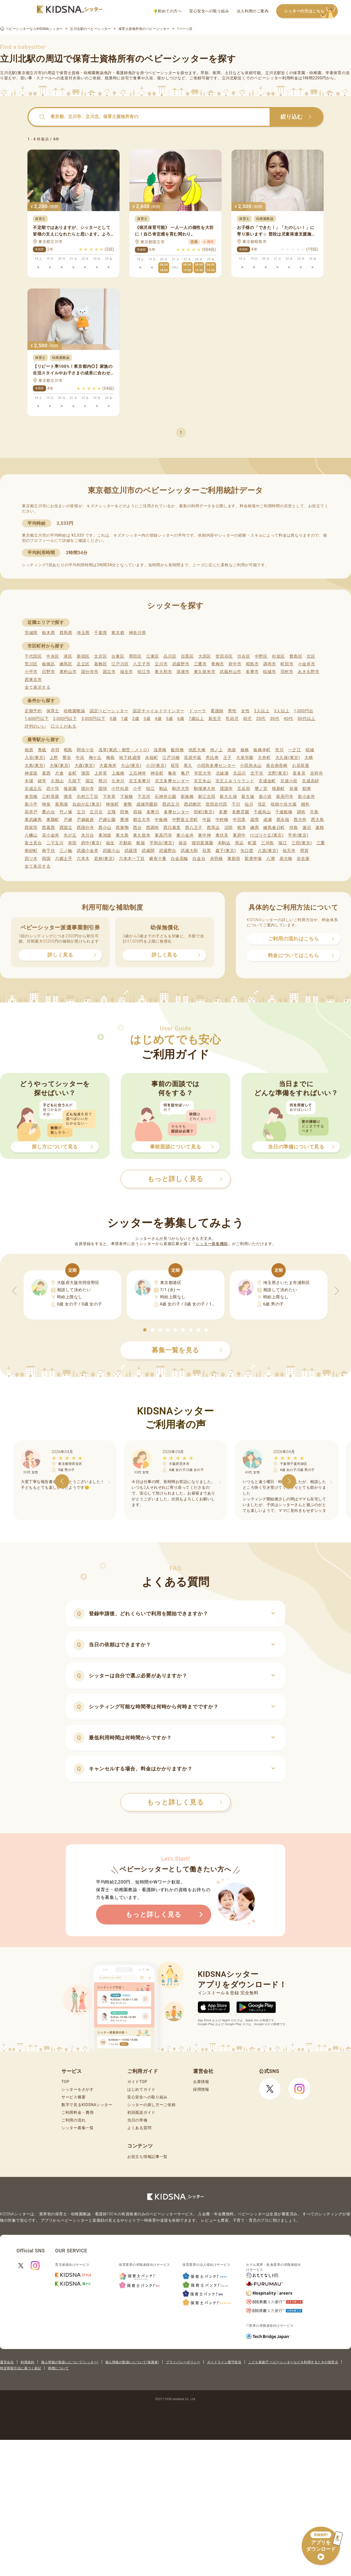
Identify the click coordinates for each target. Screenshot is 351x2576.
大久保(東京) (287, 757)
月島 (314, 811)
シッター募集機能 (212, 1243)
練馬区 (66, 663)
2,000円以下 (65, 718)
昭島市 (252, 663)
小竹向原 (120, 788)
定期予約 (33, 710)
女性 (245, 710)
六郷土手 (63, 858)
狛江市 (143, 671)
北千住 (256, 773)
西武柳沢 (192, 804)
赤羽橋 (216, 858)
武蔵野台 (167, 850)
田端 (137, 811)
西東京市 (33, 679)
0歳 (113, 718)
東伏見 (222, 835)
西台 (137, 827)
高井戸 (31, 811)
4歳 (158, 718)
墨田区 (135, 656)
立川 (81, 811)
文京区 (100, 656)
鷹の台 (48, 811)
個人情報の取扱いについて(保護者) (132, 2362)
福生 (110, 842)
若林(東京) (104, 858)
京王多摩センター (172, 780)
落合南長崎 (277, 765)
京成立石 (33, 788)
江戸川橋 (171, 757)
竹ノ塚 (66, 811)
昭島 (68, 749)
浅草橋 (160, 749)
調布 (301, 811)
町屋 (252, 842)
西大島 (317, 819)
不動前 (125, 842)
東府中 (239, 835)
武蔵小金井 (87, 850)
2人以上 (262, 710)
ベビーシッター (162, 73)
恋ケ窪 (52, 788)
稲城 (309, 749)
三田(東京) (301, 842)
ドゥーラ (197, 710)
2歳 (135, 718)
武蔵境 (130, 850)
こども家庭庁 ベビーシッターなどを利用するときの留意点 (293, 2362)
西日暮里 (172, 827)
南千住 (48, 850)
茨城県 (31, 632)
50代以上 (306, 718)
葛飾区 (100, 663)
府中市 (234, 663)
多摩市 (252, 671)
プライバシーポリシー (183, 2362)
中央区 (52, 656)
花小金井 (50, 835)
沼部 (228, 827)
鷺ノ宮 (261, 788)
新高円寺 (284, 796)
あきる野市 (308, 671)
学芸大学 (202, 773)
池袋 (231, 749)
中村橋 (222, 819)
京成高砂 (310, 780)
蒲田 (85, 773)
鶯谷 (67, 757)
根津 (241, 827)
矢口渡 (246, 850)
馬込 (239, 842)
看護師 (217, 710)
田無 (124, 811)
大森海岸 (108, 765)
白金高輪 (179, 858)
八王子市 (141, 663)
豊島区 (295, 656)
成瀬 (267, 819)
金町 (72, 773)
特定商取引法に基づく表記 (20, 2368)
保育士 (52, 710)
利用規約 (27, 2362)
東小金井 (185, 835)
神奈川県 (137, 632)
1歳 (124, 718)
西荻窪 (31, 827)
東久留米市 (205, 671)
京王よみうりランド (235, 780)
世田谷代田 (216, 804)
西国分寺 (85, 827)
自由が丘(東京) (86, 804)
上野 (54, 757)
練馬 (254, 827)
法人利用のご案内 (252, 11)
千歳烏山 (262, 811)
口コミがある (64, 726)
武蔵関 (148, 850)
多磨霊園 (240, 811)
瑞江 (282, 842)
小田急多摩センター (216, 765)
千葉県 (100, 632)
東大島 (122, 835)
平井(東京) (298, 835)
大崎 (308, 757)
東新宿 (233, 858)
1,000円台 (303, 710)
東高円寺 (163, 835)
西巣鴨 (122, 827)
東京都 (117, 632)
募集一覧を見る (187, 1350)
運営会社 (7, 2362)
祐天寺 (289, 850)
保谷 (183, 842)
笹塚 (293, 788)
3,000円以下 (93, 718)
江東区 (152, 656)
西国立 (66, 827)
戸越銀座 (85, 819)
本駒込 (224, 842)
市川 (279, 749)
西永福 (282, 819)
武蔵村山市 (230, 671)
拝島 (293, 827)
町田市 (287, 663)
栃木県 (48, 632)
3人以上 (281, 710)
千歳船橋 (284, 811)
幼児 (247, 718)
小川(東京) (156, 765)
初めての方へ (168, 11)
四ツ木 (31, 858)
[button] (144, 1330)
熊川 (102, 780)
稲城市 (269, 671)
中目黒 (239, 819)
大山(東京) (131, 765)
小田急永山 (251, 765)
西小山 (104, 827)
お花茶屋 (300, 765)
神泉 (46, 804)
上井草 (100, 773)
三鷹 (320, 842)
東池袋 (104, 835)
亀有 (172, 773)
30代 (274, 718)
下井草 (109, 796)
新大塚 (247, 796)
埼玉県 (83, 632)
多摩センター (176, 811)
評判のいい (35, 726)
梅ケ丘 (95, 757)
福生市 (126, 671)
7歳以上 (196, 718)
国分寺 (87, 788)
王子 (227, 757)
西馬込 (213, 827)
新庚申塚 (253, 858)
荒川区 (31, 663)
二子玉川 (55, 842)
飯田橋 (177, 749)
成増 (254, 819)
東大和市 (163, 671)
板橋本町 (262, 749)
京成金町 (267, 780)
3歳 (147, 718)
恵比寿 (212, 757)
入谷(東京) (35, 757)
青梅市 (217, 663)
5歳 (169, 718)
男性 (232, 710)
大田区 (204, 656)
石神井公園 (165, 796)
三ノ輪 (66, 850)
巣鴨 (127, 804)
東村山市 (68, 671)
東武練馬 (33, 819)
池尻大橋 (197, 749)
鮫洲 (306, 788)
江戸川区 (120, 663)
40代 (288, 718)
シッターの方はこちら (311, 11)
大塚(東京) (60, 765)
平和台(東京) (161, 842)
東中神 (204, 835)
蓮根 (319, 827)
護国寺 (226, 788)
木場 (29, 780)
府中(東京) (91, 842)
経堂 (42, 780)
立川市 (161, 663)
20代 (260, 718)
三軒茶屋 (50, 796)
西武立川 (171, 804)
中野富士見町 (185, 819)
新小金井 (306, 796)
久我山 (57, 780)
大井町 (264, 757)
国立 (90, 780)
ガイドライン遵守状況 (224, 2362)
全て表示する (37, 687)
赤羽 (55, 749)
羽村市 (287, 671)
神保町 (112, 804)
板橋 (244, 749)
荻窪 (175, 765)
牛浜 (80, 757)
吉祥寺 (316, 773)
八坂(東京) (268, 850)
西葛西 (48, 827)
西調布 (152, 827)
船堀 (140, 842)
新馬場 (61, 804)
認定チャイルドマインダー (158, 710)
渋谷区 (243, 656)
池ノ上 (216, 749)
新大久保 (228, 796)
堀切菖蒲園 (202, 842)
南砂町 (31, 850)
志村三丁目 (87, 796)
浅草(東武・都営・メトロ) (123, 749)
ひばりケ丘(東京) (267, 835)
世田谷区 (224, 656)
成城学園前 (147, 804)
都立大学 (141, 819)
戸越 (68, 819)
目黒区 (187, 656)
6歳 (180, 718)
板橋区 (48, 663)
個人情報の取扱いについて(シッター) (69, 2362)
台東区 (117, 656)
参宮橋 (31, 796)
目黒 (206, 850)
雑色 (305, 804)
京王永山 (202, 780)
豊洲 (124, 819)
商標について (58, 2368)
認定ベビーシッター (109, 710)
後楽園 (70, 788)
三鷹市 (200, 663)
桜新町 (278, 788)
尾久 (188, 765)
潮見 (68, 796)
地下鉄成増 (130, 757)
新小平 (31, 804)
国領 (102, 788)
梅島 (110, 757)
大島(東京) (35, 765)
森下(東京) (226, 850)
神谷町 (157, 773)
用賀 (304, 850)
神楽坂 (31, 773)
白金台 (199, 858)
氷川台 (87, 835)
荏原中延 (192, 757)
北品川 (239, 773)
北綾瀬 (222, 773)
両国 (46, 858)
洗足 (262, 804)
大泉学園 (244, 757)
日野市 (48, 671)
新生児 (214, 718)
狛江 (150, 788)
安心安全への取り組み (209, 11)
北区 (311, 656)
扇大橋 (285, 858)
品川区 (169, 656)
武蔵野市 (180, 663)
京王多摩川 (140, 780)
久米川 (118, 780)
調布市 (269, 663)
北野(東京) (278, 773)
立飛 (111, 811)
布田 (72, 842)
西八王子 (193, 827)
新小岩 (265, 796)
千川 (236, 804)
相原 (29, 749)
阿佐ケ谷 (85, 749)
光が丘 (70, 835)
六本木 (83, 858)
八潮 (270, 858)
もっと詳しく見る (184, 1802)
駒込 (163, 788)
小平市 (31, 671)
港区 (68, 656)
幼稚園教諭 (74, 710)
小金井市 (306, 663)
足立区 (83, 663)
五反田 (243, 788)
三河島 (267, 842)
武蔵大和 (189, 850)
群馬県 (66, 632)
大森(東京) (85, 765)
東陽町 (52, 819)
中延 (206, 819)
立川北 (96, 811)
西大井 (300, 819)
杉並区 (278, 656)
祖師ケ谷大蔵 (283, 804)
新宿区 (83, 656)
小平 (137, 788)
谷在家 (303, 858)
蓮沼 (306, 827)
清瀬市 (182, 671)
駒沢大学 (180, 788)
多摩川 (152, 811)
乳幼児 (232, 718)
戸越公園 (107, 819)
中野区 (261, 656)
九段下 (74, 780)
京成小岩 (289, 780)
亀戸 (185, 773)
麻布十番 (157, 858)
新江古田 (206, 796)
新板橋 (187, 796)
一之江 (294, 749)
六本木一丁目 (132, 858)
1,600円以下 (37, 718)
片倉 (59, 773)
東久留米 (141, 835)
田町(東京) (204, 811)
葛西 (46, 773)
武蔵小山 (111, 850)
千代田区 (33, 656)
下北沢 (143, 796)
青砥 (42, 749)
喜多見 (299, 773)
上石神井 (137, 773)
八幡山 (31, 835)
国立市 (109, 671)
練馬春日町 (274, 827)
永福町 (151, 757)
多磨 (223, 811)
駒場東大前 (205, 788)
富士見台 (33, 842)
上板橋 (118, 773)
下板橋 (126, 796)
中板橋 (161, 819)
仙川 (249, 804)
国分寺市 (89, 671)
